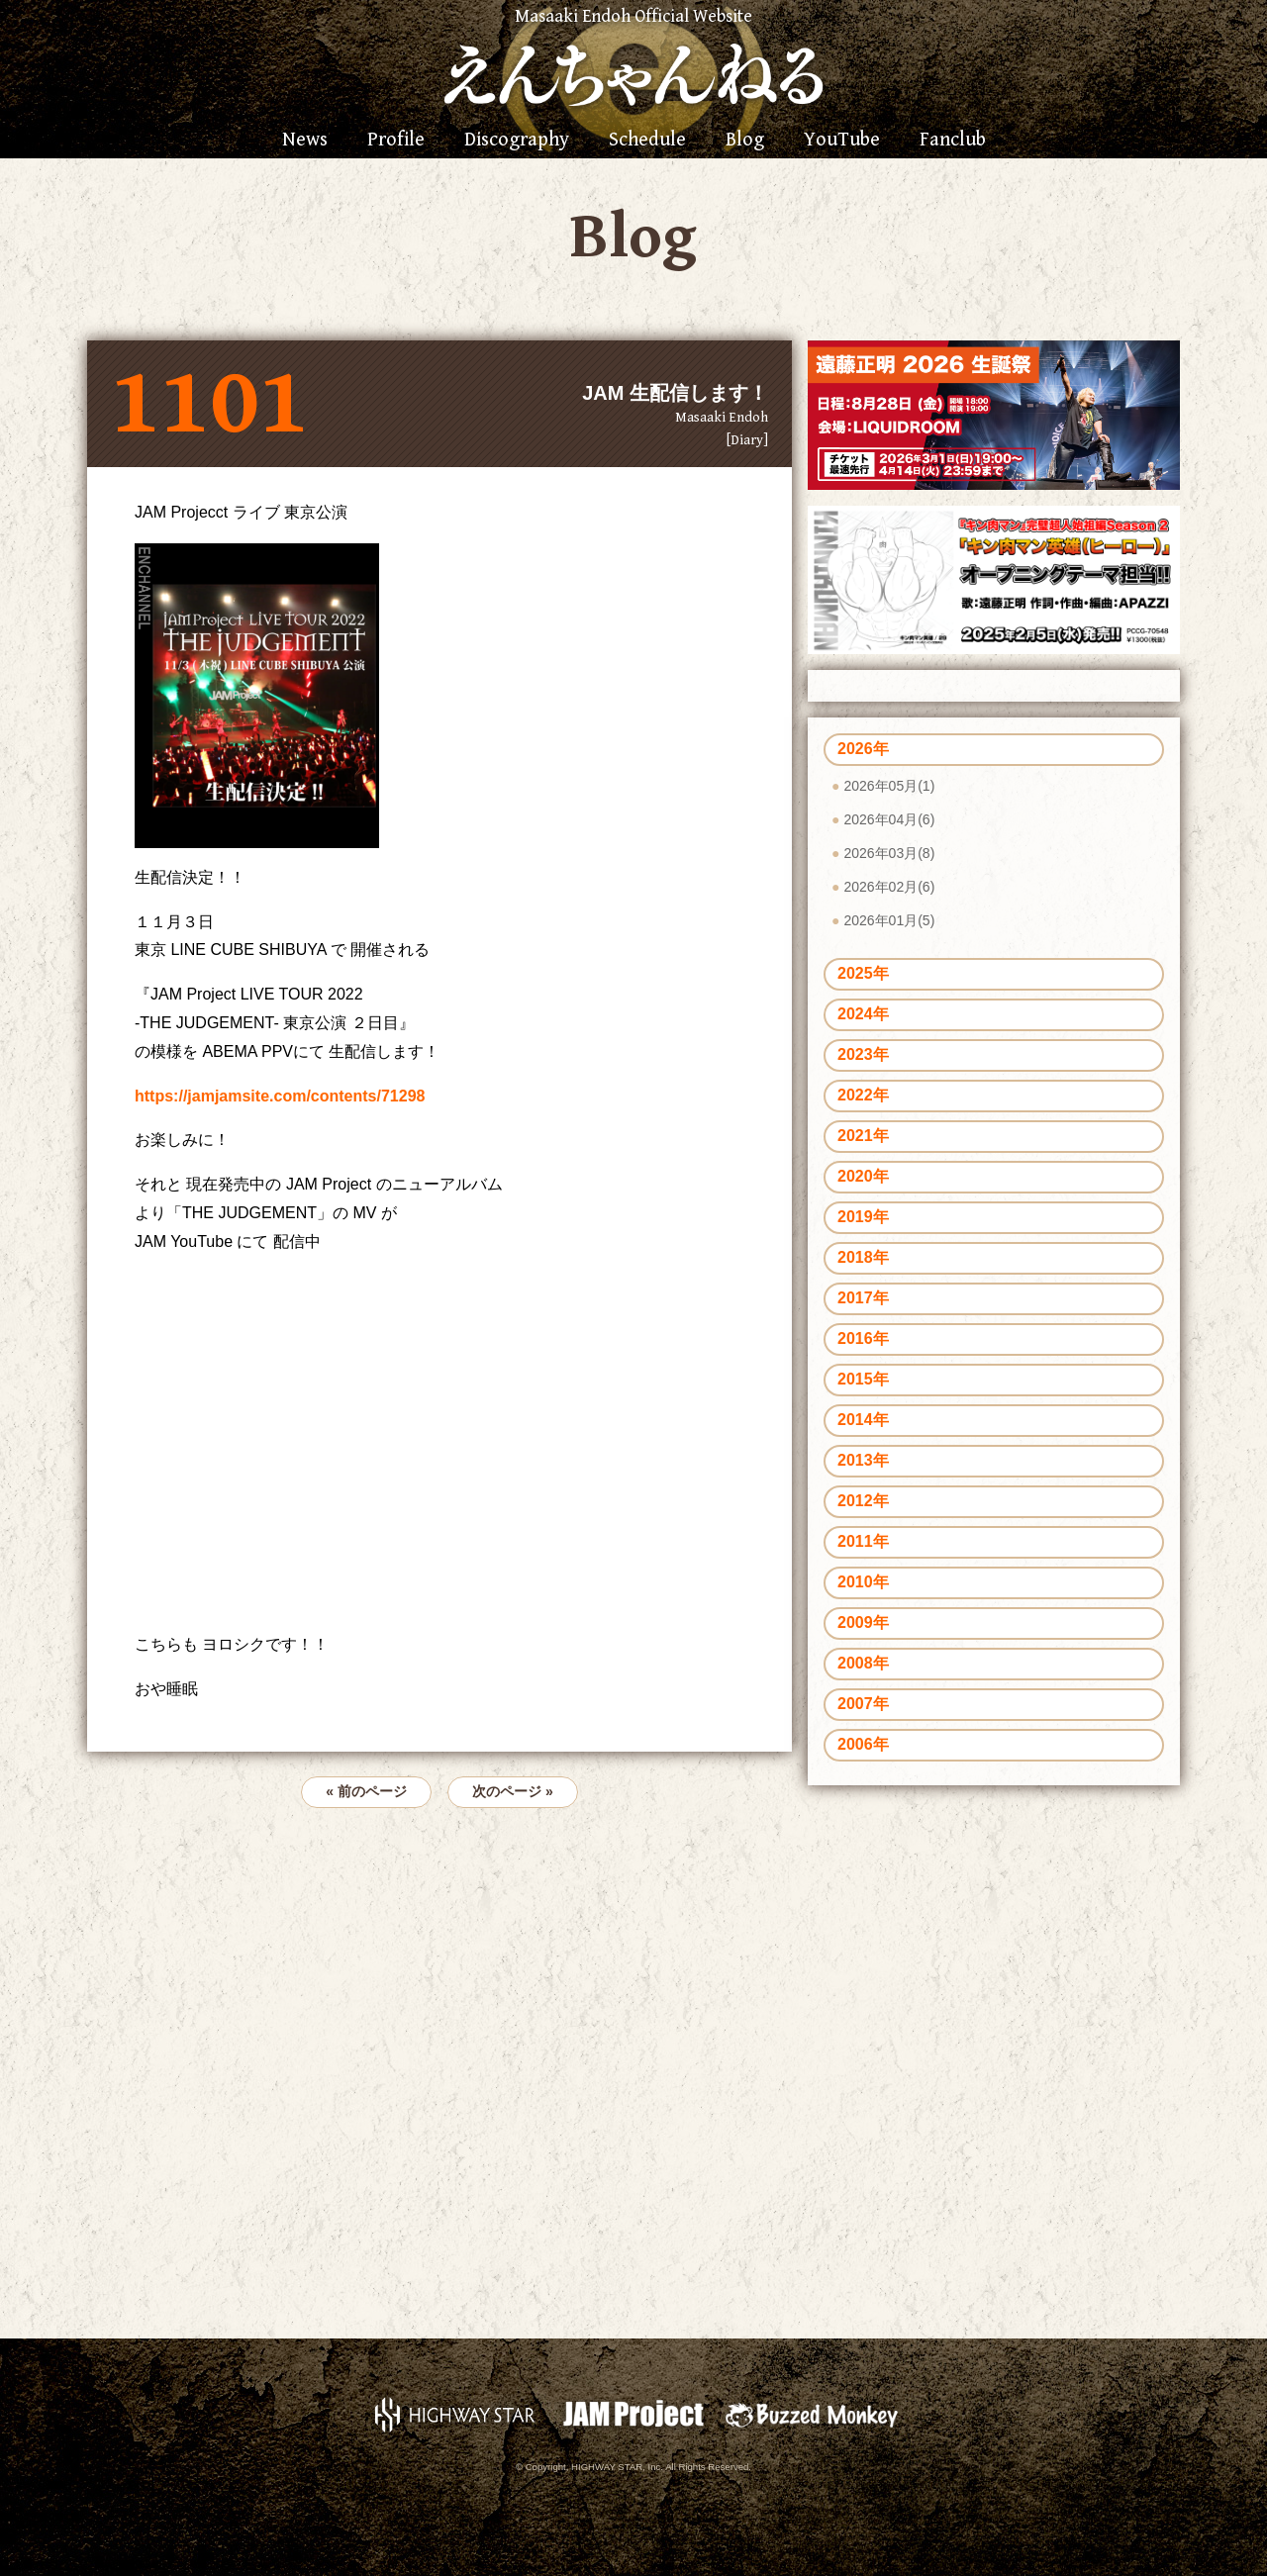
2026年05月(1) (888, 786)
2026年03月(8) (888, 853)
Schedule (647, 140)
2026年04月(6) (888, 819)
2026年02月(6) (888, 887)
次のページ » (512, 1791)
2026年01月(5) (888, 920)
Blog (745, 140)
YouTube (842, 140)
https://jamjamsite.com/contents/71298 (280, 1096)
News (305, 140)
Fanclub (953, 140)
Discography (516, 140)
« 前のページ (366, 1791)
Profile (396, 140)
